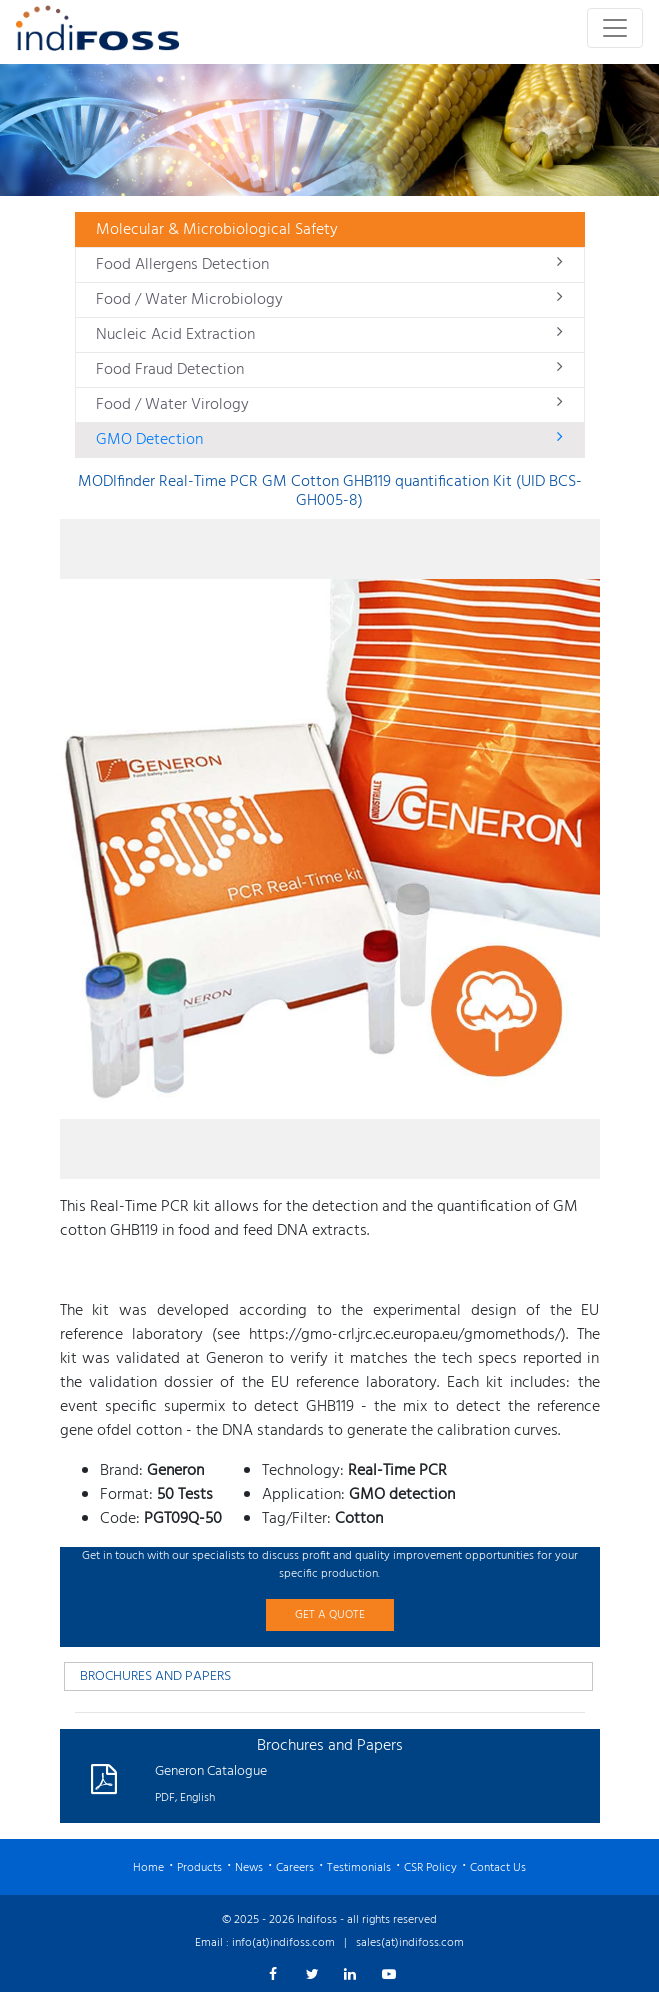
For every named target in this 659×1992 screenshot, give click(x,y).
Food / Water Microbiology (329, 300)
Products (199, 1868)
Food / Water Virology (329, 405)
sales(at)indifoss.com (410, 1943)
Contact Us (498, 1868)
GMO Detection (329, 440)
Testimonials (359, 1868)
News (249, 1868)
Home (148, 1868)
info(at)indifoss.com (283, 1943)
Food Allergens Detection (329, 265)
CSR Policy (430, 1868)
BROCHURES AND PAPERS (155, 1676)
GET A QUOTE (330, 1615)
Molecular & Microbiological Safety (217, 230)
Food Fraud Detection (329, 370)
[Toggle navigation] (615, 28)
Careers (295, 1868)
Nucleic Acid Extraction (329, 335)
